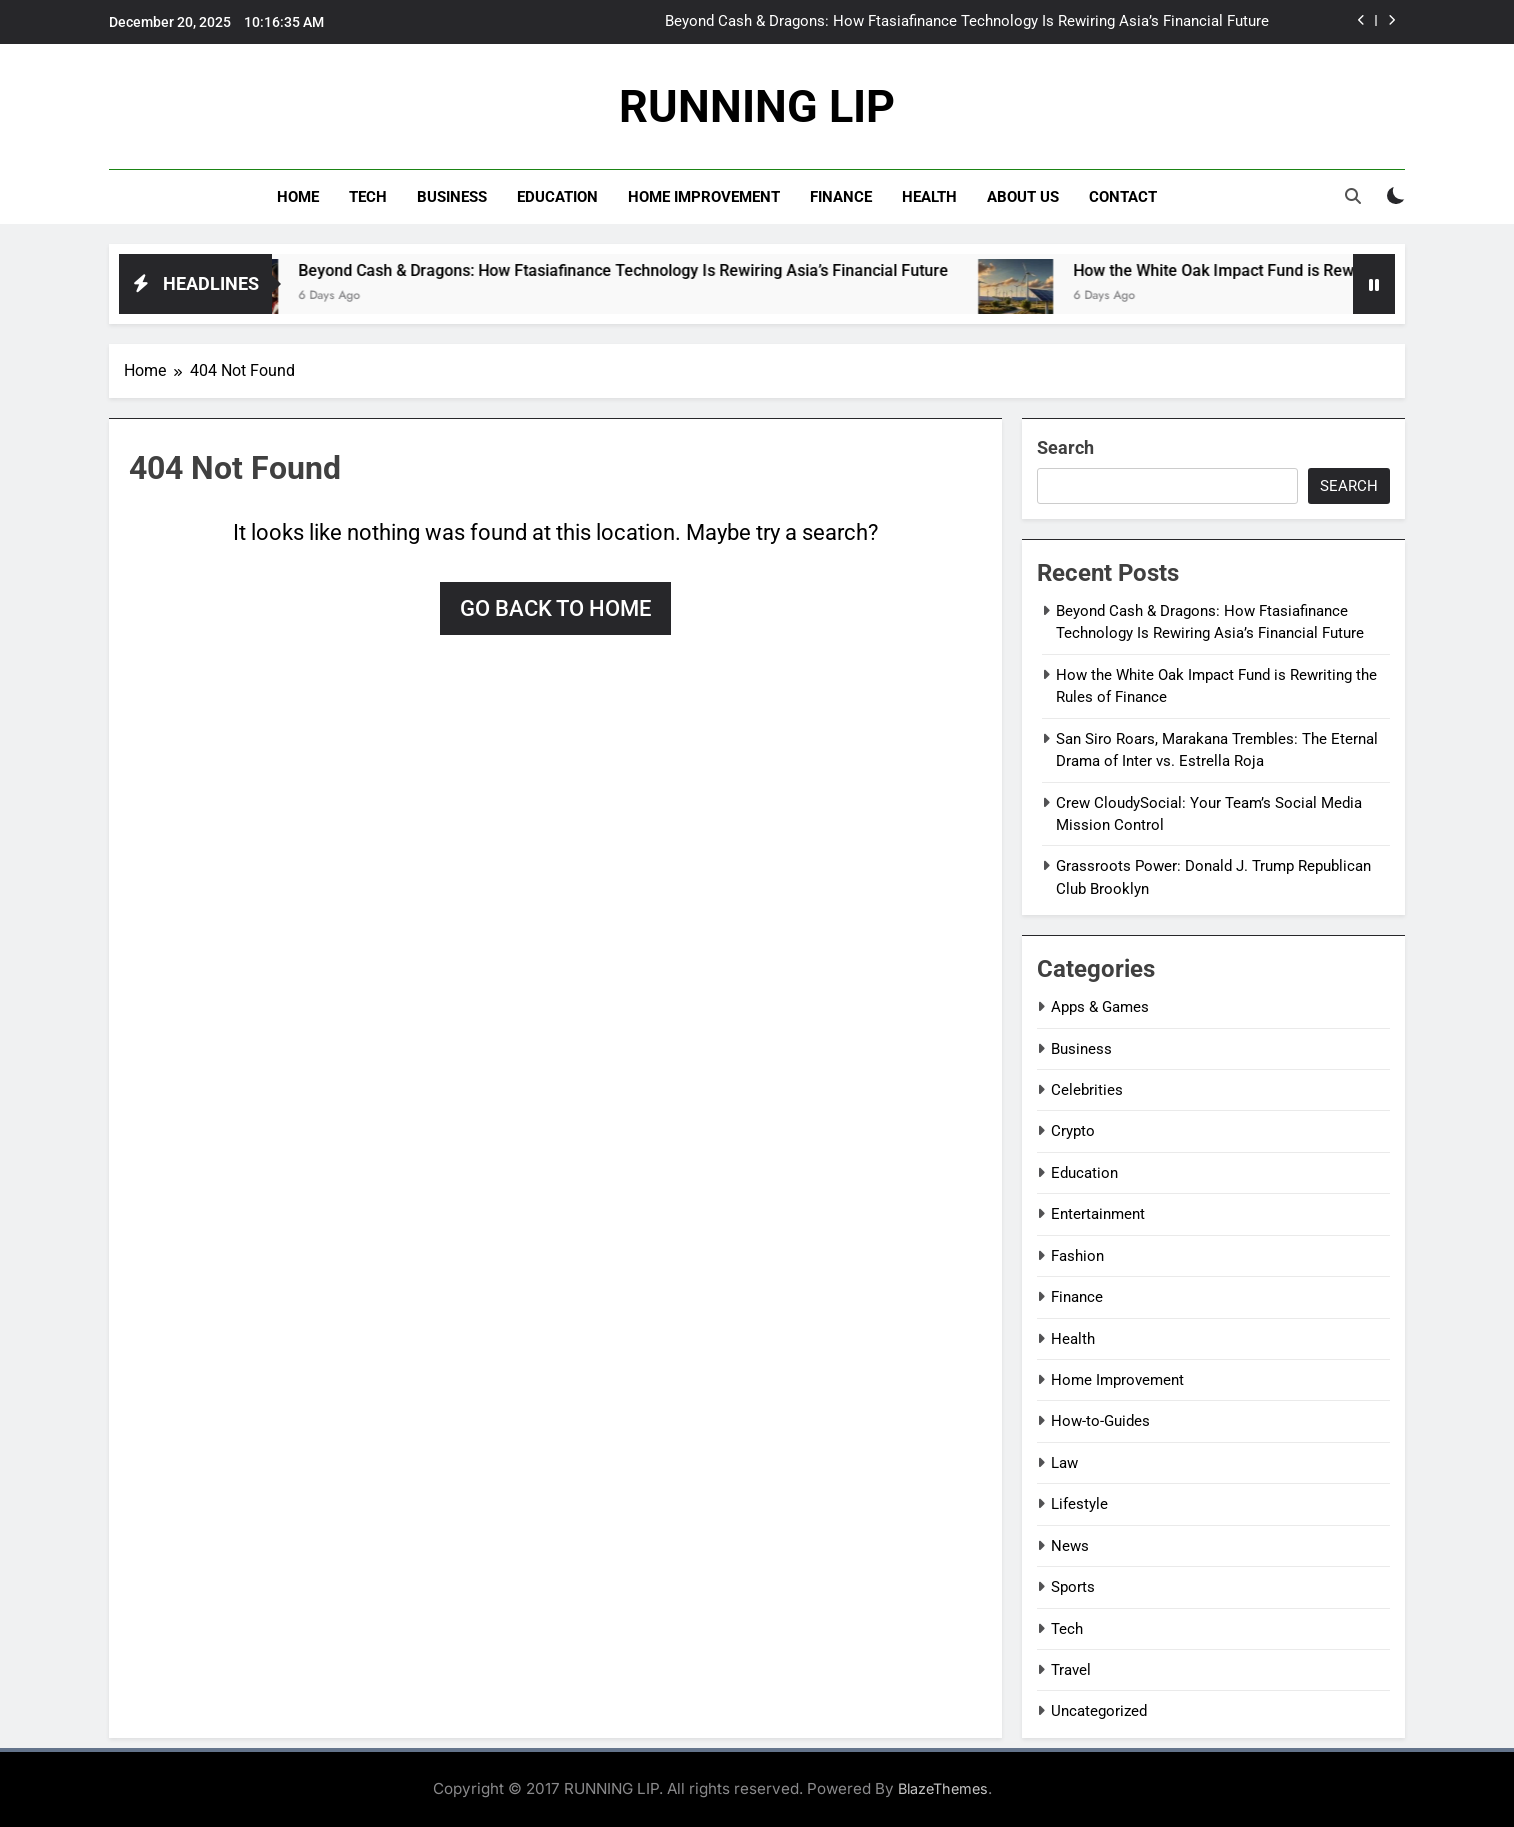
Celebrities (1087, 1090)
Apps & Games (1100, 1007)
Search (1065, 447)
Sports (1073, 1587)
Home (298, 197)
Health (929, 197)
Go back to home (555, 608)
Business (452, 197)
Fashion (1077, 1256)
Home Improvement (704, 197)
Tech (368, 197)
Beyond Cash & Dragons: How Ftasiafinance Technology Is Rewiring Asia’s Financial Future (967, 22)
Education (557, 197)
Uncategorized (1099, 1711)
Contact (1123, 197)
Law (1064, 1463)
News (1070, 1546)
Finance (841, 197)
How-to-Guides (1100, 1421)
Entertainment (1098, 1214)
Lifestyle (1079, 1504)
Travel (1071, 1670)
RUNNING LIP (757, 106)
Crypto (1073, 1131)
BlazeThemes (943, 1788)
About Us (1023, 197)
